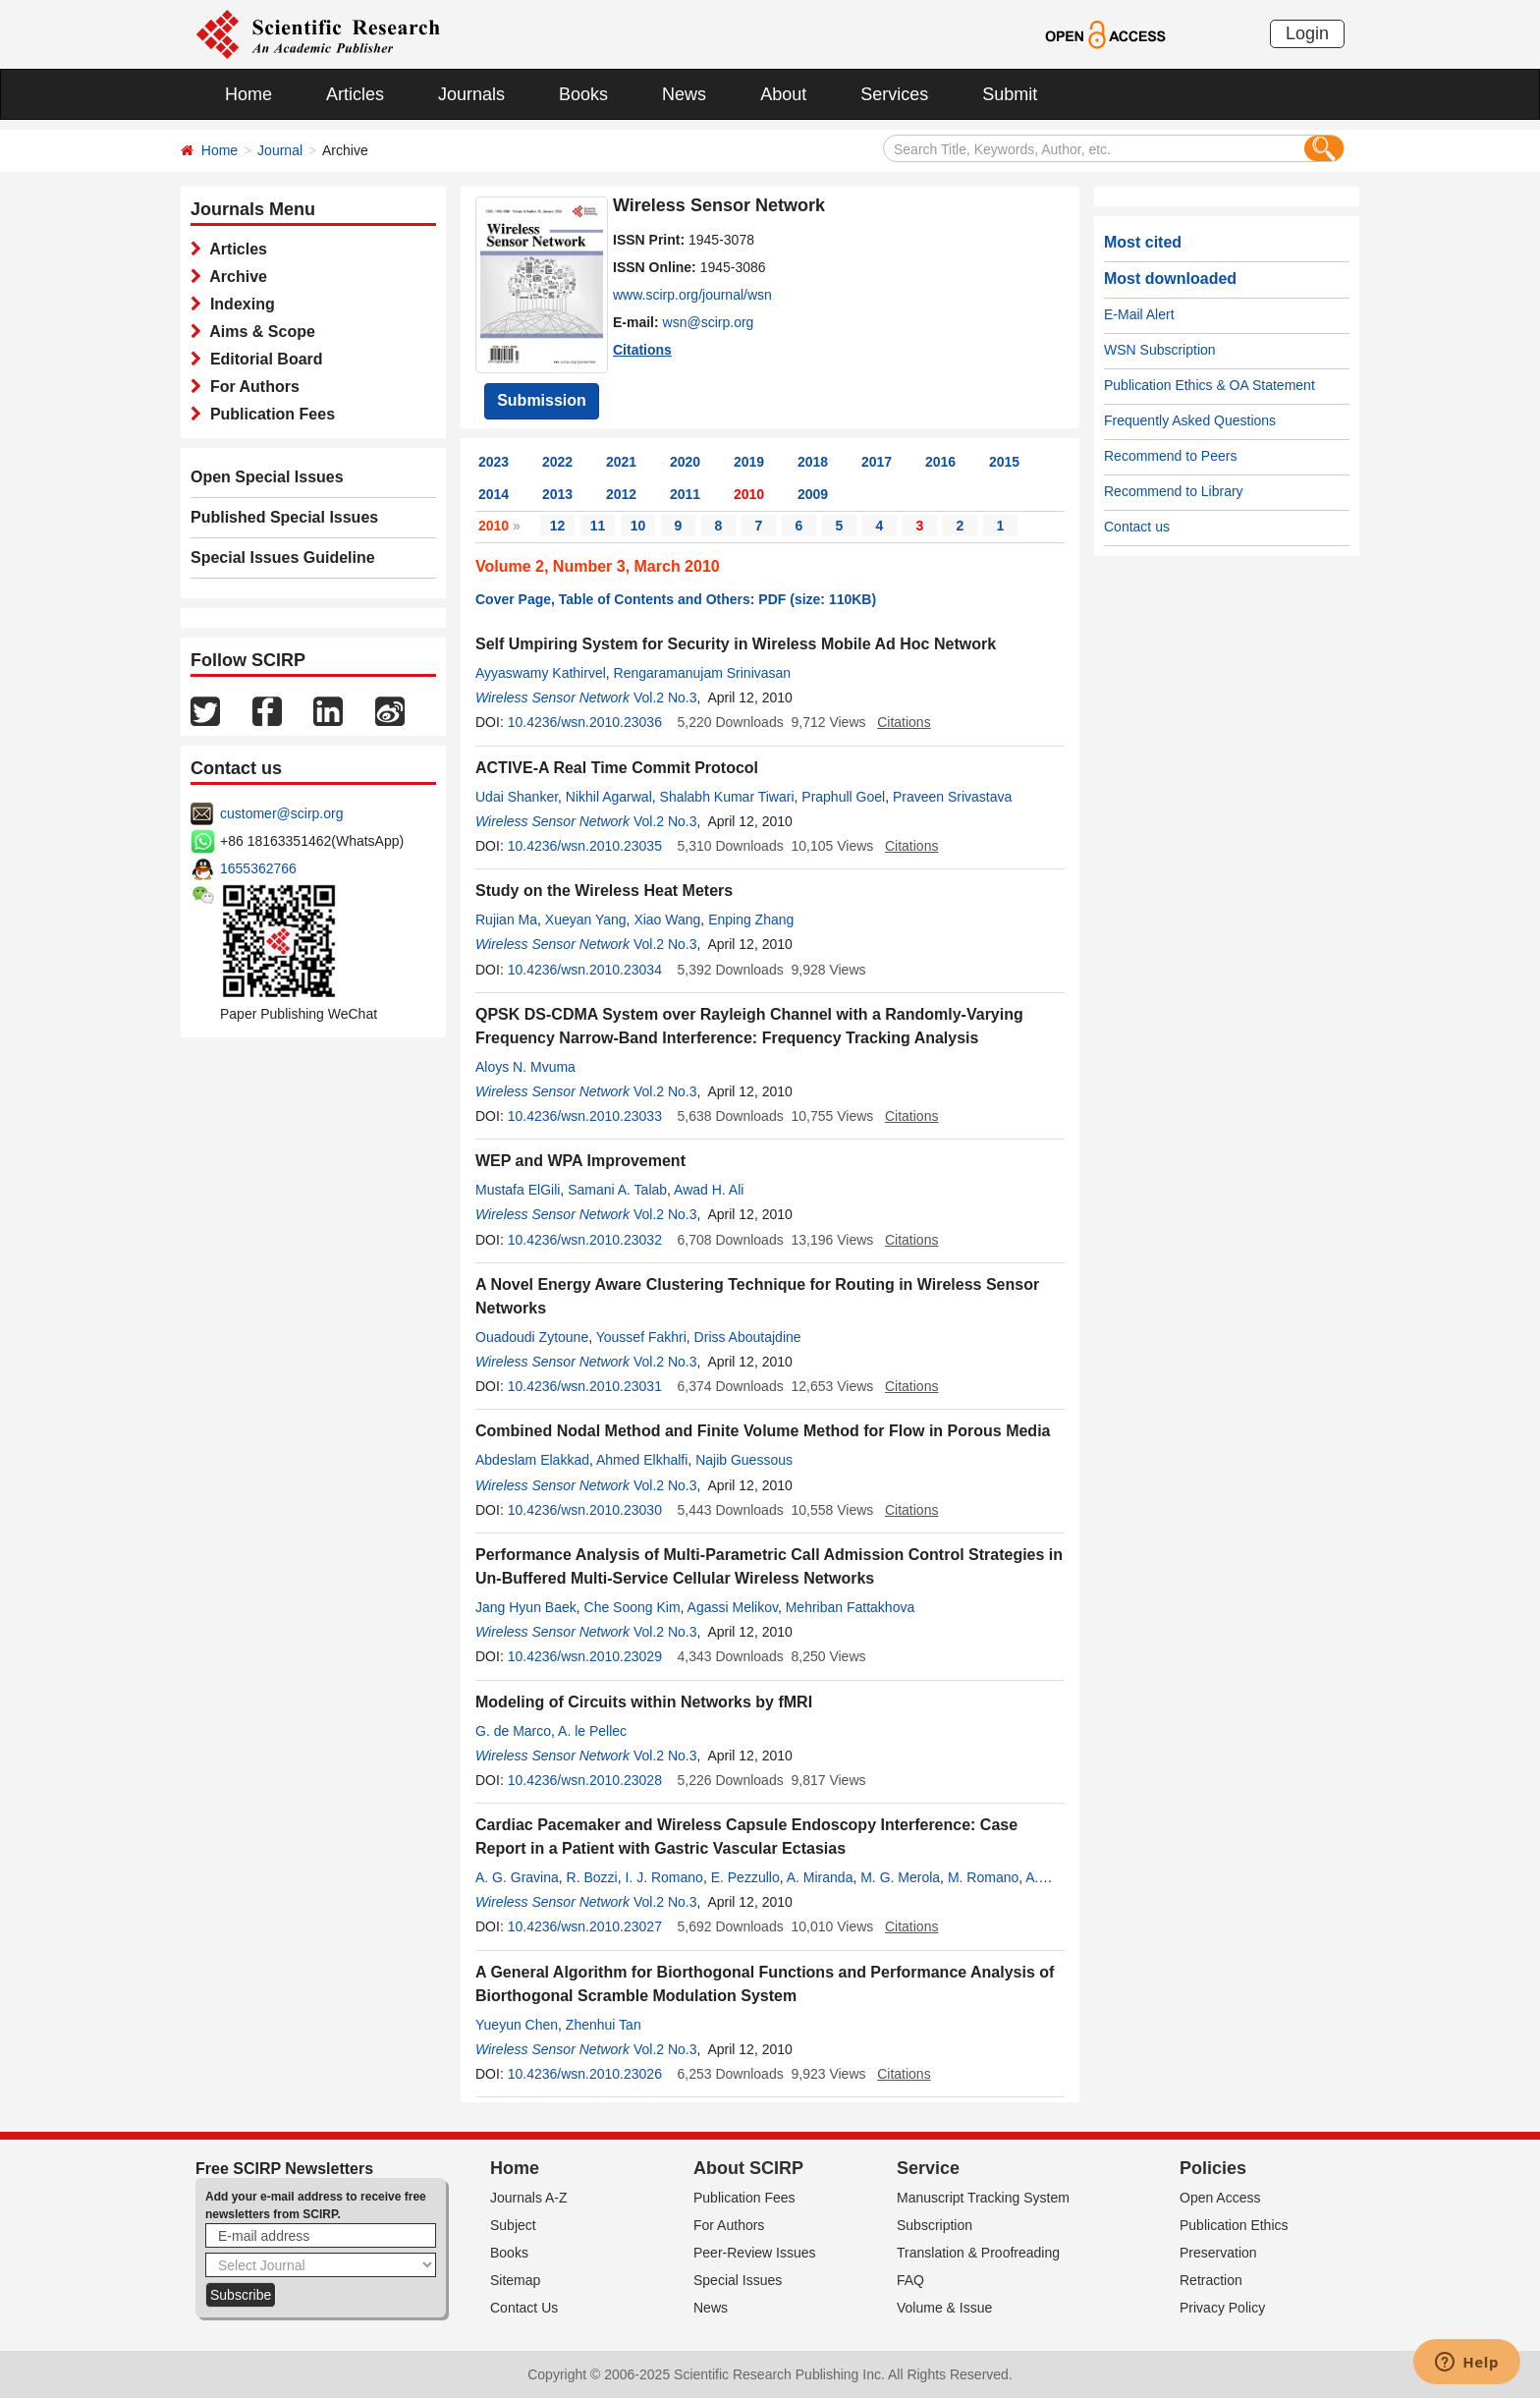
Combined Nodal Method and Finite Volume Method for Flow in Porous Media (762, 1430)
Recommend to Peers (1170, 456)
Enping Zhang (751, 919)
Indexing (238, 304)
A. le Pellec (592, 1731)
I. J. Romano (664, 1877)
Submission (541, 400)
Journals (471, 94)
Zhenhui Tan (603, 2025)
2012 (621, 494)
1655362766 (258, 868)
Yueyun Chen (516, 2025)
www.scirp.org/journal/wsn (692, 295)
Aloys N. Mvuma (525, 1067)
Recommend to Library (1173, 491)
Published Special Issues (284, 517)
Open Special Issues (267, 477)
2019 (749, 462)
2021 (621, 462)
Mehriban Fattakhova (850, 1607)
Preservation (1218, 2252)
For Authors (250, 386)
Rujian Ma (506, 919)
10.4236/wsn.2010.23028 (585, 1780)
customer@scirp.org (281, 813)
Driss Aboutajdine (747, 1337)
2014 (493, 494)
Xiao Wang (666, 919)
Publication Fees (268, 414)
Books (583, 94)
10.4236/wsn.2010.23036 (585, 722)
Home (248, 94)
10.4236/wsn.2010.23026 (585, 2074)
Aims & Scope (258, 331)
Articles (355, 94)
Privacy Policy (1222, 2307)
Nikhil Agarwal (609, 797)
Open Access (1220, 2197)
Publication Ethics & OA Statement (1209, 385)
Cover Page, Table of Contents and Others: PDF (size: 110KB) (675, 599)
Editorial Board (262, 359)
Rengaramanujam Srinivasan (703, 673)
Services (894, 94)
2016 (940, 462)
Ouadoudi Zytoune (531, 1337)
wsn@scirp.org (708, 322)
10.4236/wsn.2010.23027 (585, 1926)
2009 (813, 494)
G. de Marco (513, 1731)
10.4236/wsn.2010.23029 (585, 1656)
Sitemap (515, 2280)
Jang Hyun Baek (526, 1607)
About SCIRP (748, 2168)
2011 (685, 494)
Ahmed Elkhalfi (642, 1460)
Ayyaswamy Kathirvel (540, 673)
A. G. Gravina (517, 1877)
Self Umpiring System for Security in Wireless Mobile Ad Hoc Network (735, 644)
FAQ (910, 2280)
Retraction (1211, 2280)
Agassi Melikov (733, 1607)
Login (1307, 33)
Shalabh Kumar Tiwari (727, 797)
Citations (642, 350)
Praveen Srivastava (952, 797)
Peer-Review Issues (754, 2252)
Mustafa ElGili (517, 1190)
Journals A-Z (529, 2197)
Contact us (1137, 526)
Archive (234, 276)
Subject (513, 2225)
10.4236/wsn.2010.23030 (585, 1510)
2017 (876, 462)
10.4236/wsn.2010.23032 (585, 1240)
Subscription (934, 2225)
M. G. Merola (900, 1877)
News (684, 94)
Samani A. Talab (617, 1190)
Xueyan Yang (586, 919)
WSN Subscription (1160, 350)
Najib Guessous (744, 1460)
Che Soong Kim (632, 1607)
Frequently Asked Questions (1190, 420)
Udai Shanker (516, 797)
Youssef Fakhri (641, 1337)
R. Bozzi (592, 1877)
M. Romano (983, 1877)
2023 (493, 462)
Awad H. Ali (708, 1190)
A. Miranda (820, 1877)
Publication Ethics (1234, 2225)
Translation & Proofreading (978, 2252)
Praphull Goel (843, 797)
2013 (557, 494)
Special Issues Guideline (283, 557)
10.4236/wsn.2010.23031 (585, 1386)
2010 (749, 494)
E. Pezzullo (745, 1877)
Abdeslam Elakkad (532, 1460)
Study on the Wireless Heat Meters (604, 890)
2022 (557, 462)
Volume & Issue (944, 2307)
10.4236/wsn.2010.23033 (585, 1116)
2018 (813, 462)
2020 (685, 462)
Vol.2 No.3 (665, 697)
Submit (1009, 94)
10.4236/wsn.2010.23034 (585, 969)
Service (928, 2168)
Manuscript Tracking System (983, 2197)
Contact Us (524, 2307)
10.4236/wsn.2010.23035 (585, 846)
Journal (279, 150)
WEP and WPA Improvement (580, 1160)
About (783, 94)
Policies (1213, 2168)
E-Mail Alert (1139, 314)
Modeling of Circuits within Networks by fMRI (643, 1702)
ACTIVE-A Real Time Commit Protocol (616, 767)
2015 (1004, 462)
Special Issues (737, 2280)
